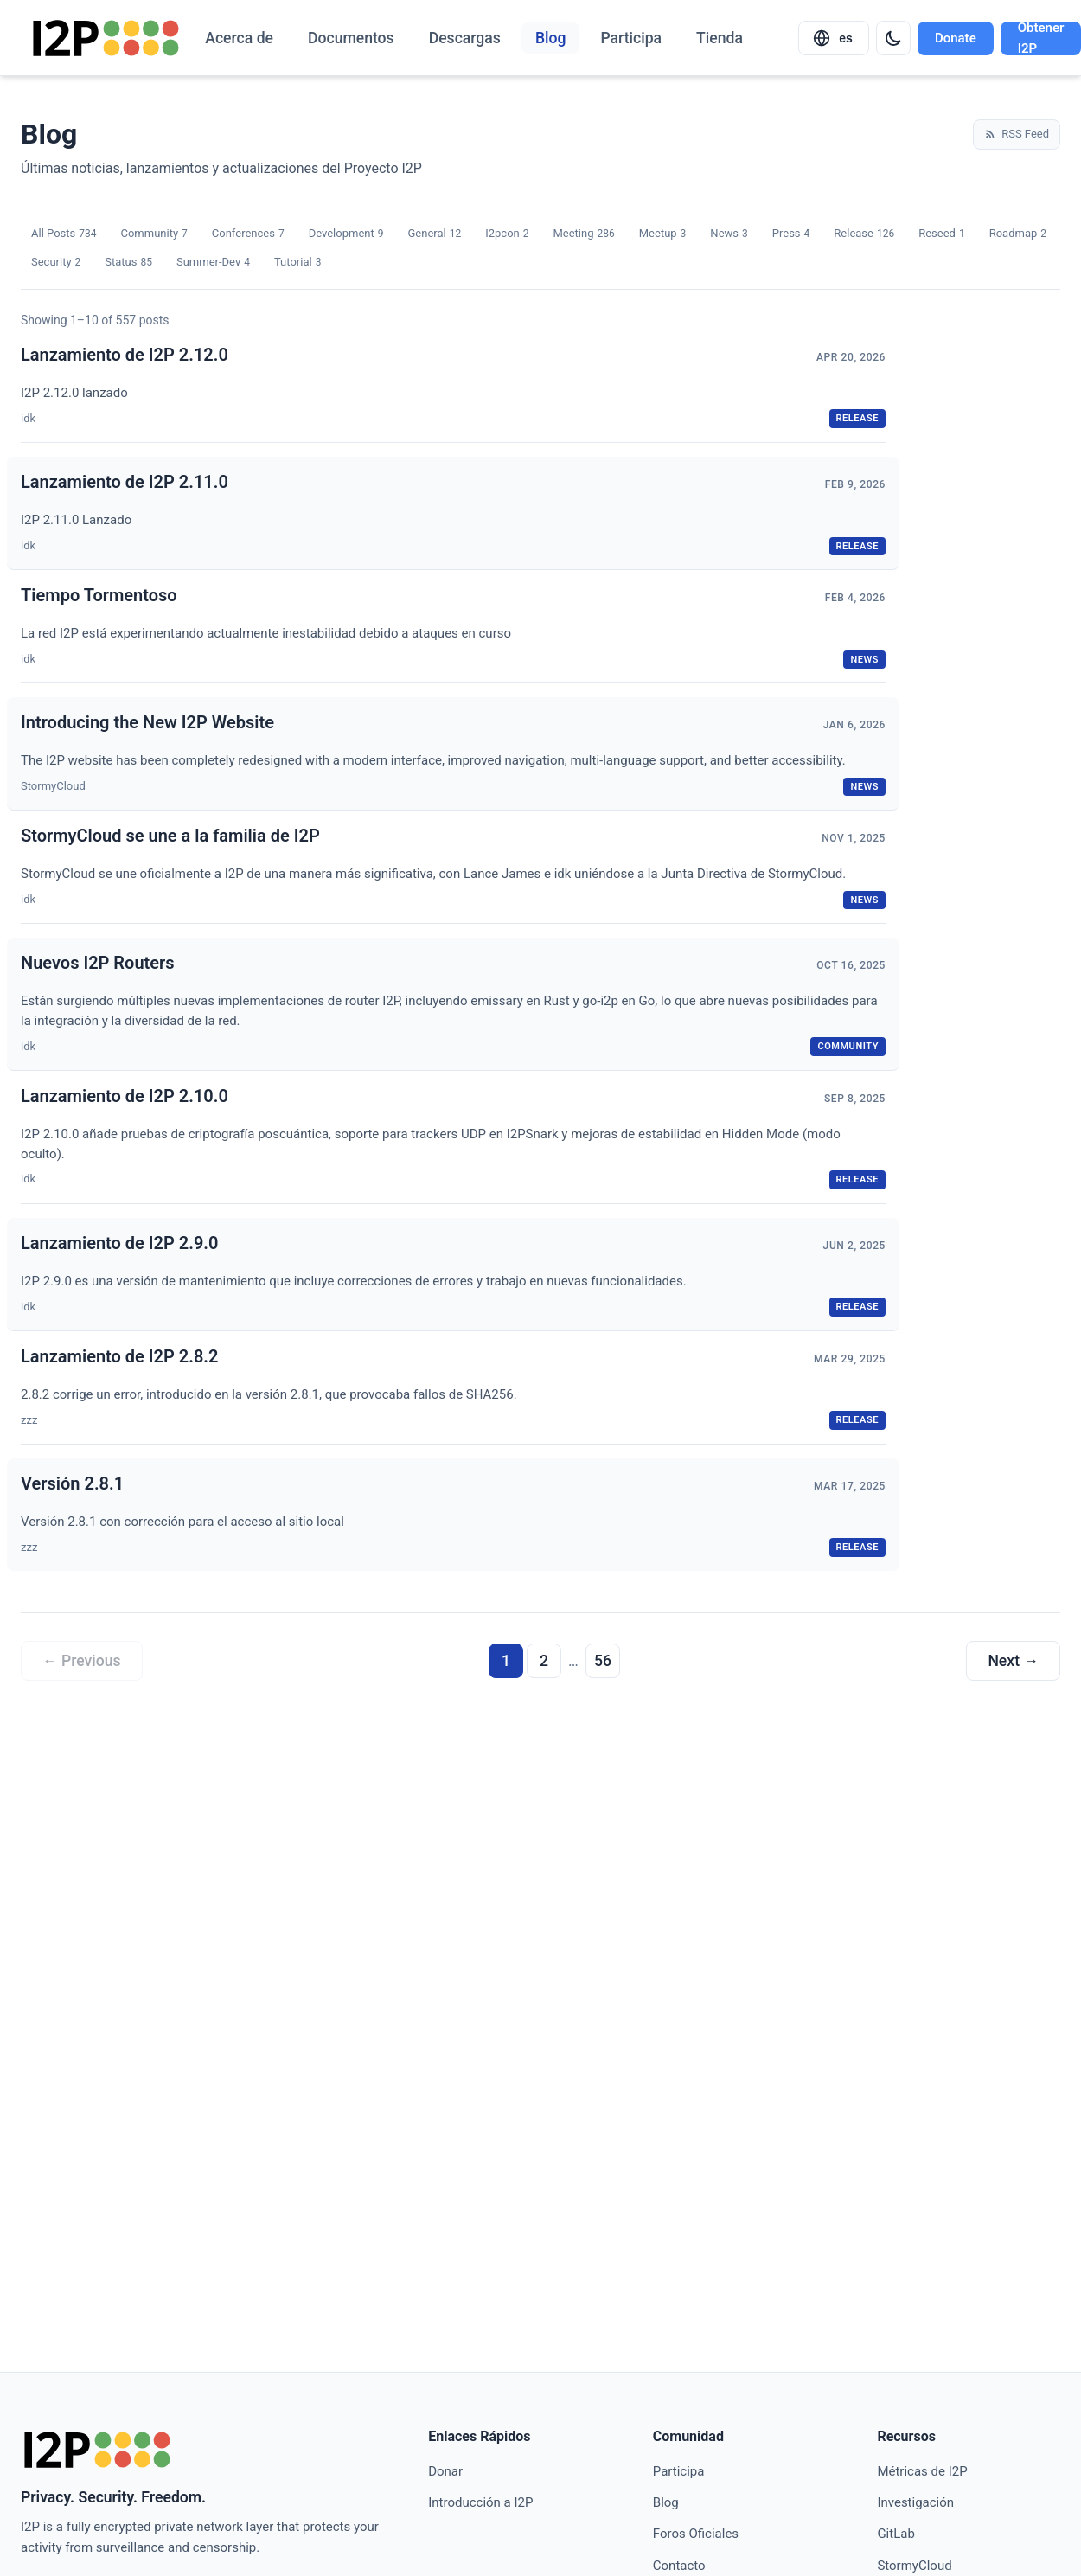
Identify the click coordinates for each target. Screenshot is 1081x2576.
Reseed (941, 234)
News (728, 234)
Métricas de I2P (922, 2471)
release (857, 418)
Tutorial (297, 262)
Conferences (248, 234)
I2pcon (506, 234)
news (864, 659)
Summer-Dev (213, 262)
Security (55, 262)
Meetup (663, 234)
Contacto (679, 2565)
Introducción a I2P (480, 2502)
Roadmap (1017, 234)
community (848, 1046)
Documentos (351, 38)
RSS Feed (1016, 133)
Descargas (465, 38)
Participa (631, 38)
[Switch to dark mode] (893, 38)
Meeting (583, 234)
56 (602, 1660)
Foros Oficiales (696, 2533)
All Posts (63, 234)
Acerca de (239, 38)
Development (346, 234)
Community (153, 234)
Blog (550, 38)
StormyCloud (914, 2565)
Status (128, 262)
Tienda (719, 38)
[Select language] (833, 38)
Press (791, 234)
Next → (1013, 1660)
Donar (445, 2471)
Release (864, 234)
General (434, 234)
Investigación (915, 2502)
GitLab (895, 2533)
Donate (955, 38)
